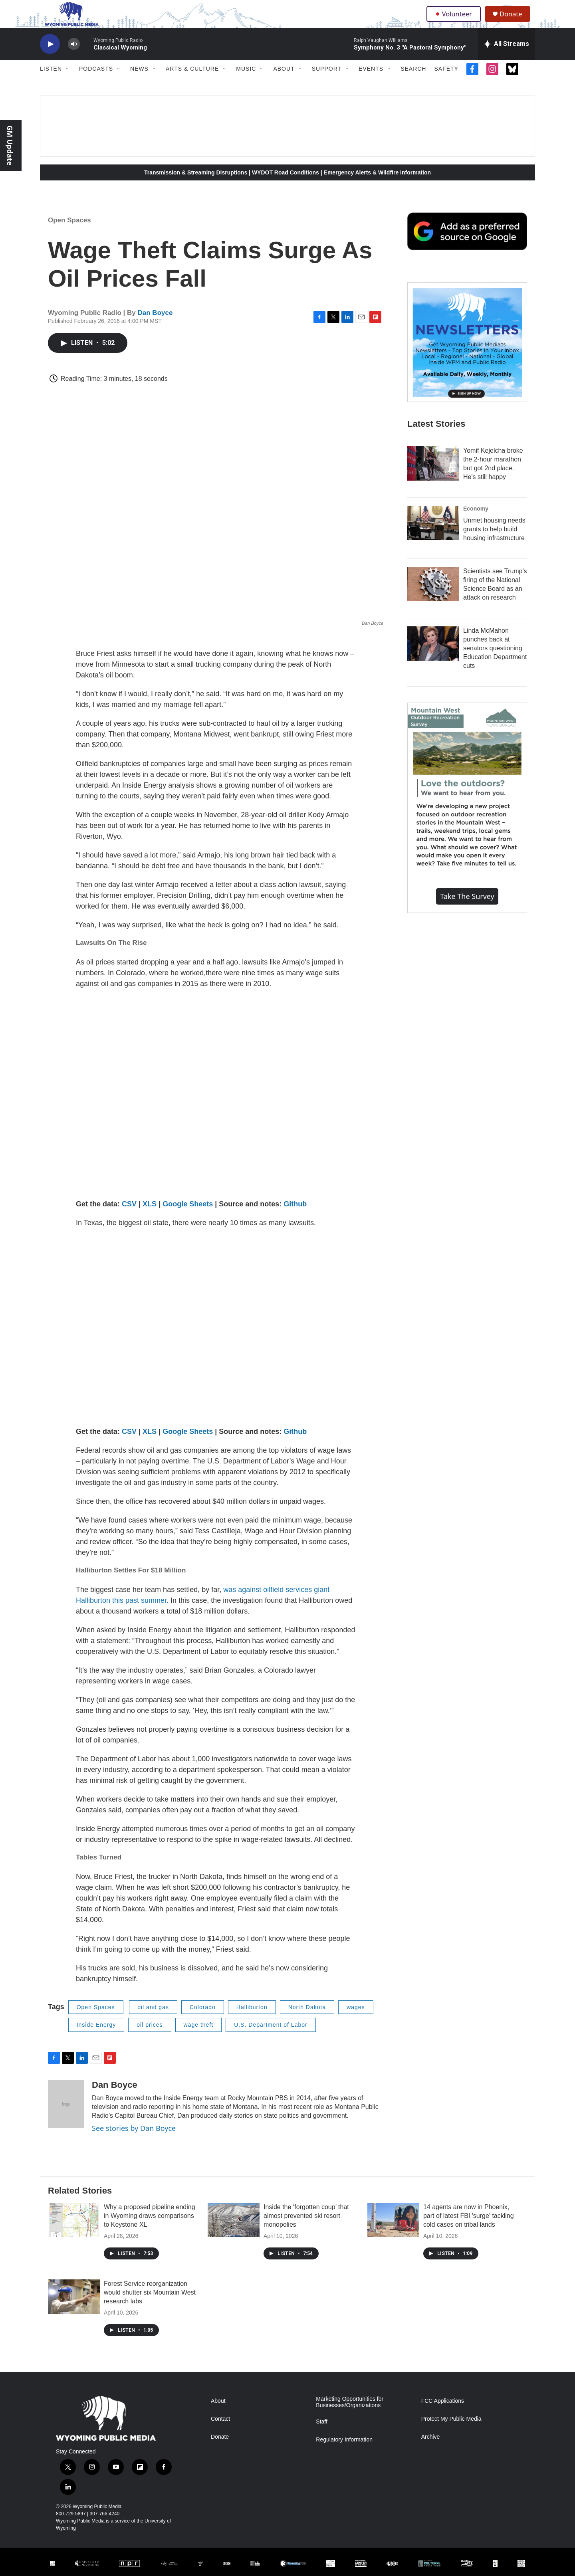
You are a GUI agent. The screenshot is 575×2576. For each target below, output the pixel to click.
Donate (514, 21)
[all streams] (506, 58)
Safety (446, 83)
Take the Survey (467, 910)
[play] (50, 58)
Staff (321, 2436)
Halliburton (252, 2021)
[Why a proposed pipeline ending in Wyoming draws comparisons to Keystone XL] (74, 2234)
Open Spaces (69, 234)
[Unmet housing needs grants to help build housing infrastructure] (433, 537)
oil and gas (153, 2021)
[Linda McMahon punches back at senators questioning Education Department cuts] (433, 657)
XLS (150, 1218)
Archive (430, 2451)
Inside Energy (96, 2039)
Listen (51, 83)
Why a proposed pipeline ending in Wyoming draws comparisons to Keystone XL (149, 2230)
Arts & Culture (192, 83)
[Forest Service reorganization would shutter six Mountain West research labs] (74, 2310)
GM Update (10, 145)
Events (371, 83)
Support (326, 83)
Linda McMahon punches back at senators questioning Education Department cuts (495, 662)
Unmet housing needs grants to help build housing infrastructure (494, 543)
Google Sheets (188, 1218)
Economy (475, 522)
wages (356, 2021)
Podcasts (96, 83)
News (139, 83)
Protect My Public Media (451, 2433)
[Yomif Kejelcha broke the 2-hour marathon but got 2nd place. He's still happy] (433, 477)
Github (295, 1218)
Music (246, 83)
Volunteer (455, 21)
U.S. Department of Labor (270, 2039)
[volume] (74, 58)
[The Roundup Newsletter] (467, 356)
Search (413, 83)
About (283, 83)
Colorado (203, 2021)
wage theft (199, 2039)
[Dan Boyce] (66, 2118)
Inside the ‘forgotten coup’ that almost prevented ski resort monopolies (306, 2230)
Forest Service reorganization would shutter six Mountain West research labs (150, 2306)
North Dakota (307, 2021)
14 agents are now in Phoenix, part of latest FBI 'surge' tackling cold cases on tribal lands (468, 2230)
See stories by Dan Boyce (134, 2142)
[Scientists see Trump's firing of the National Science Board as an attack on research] (433, 598)
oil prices (150, 2039)
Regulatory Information (344, 2454)
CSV (129, 1218)
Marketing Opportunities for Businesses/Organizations (349, 2416)
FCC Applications (442, 2415)
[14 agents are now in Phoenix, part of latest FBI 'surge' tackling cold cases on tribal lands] (393, 2234)
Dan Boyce (155, 327)
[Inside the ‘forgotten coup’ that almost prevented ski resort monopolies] (234, 2234)
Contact (220, 2433)
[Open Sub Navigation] (68, 83)
